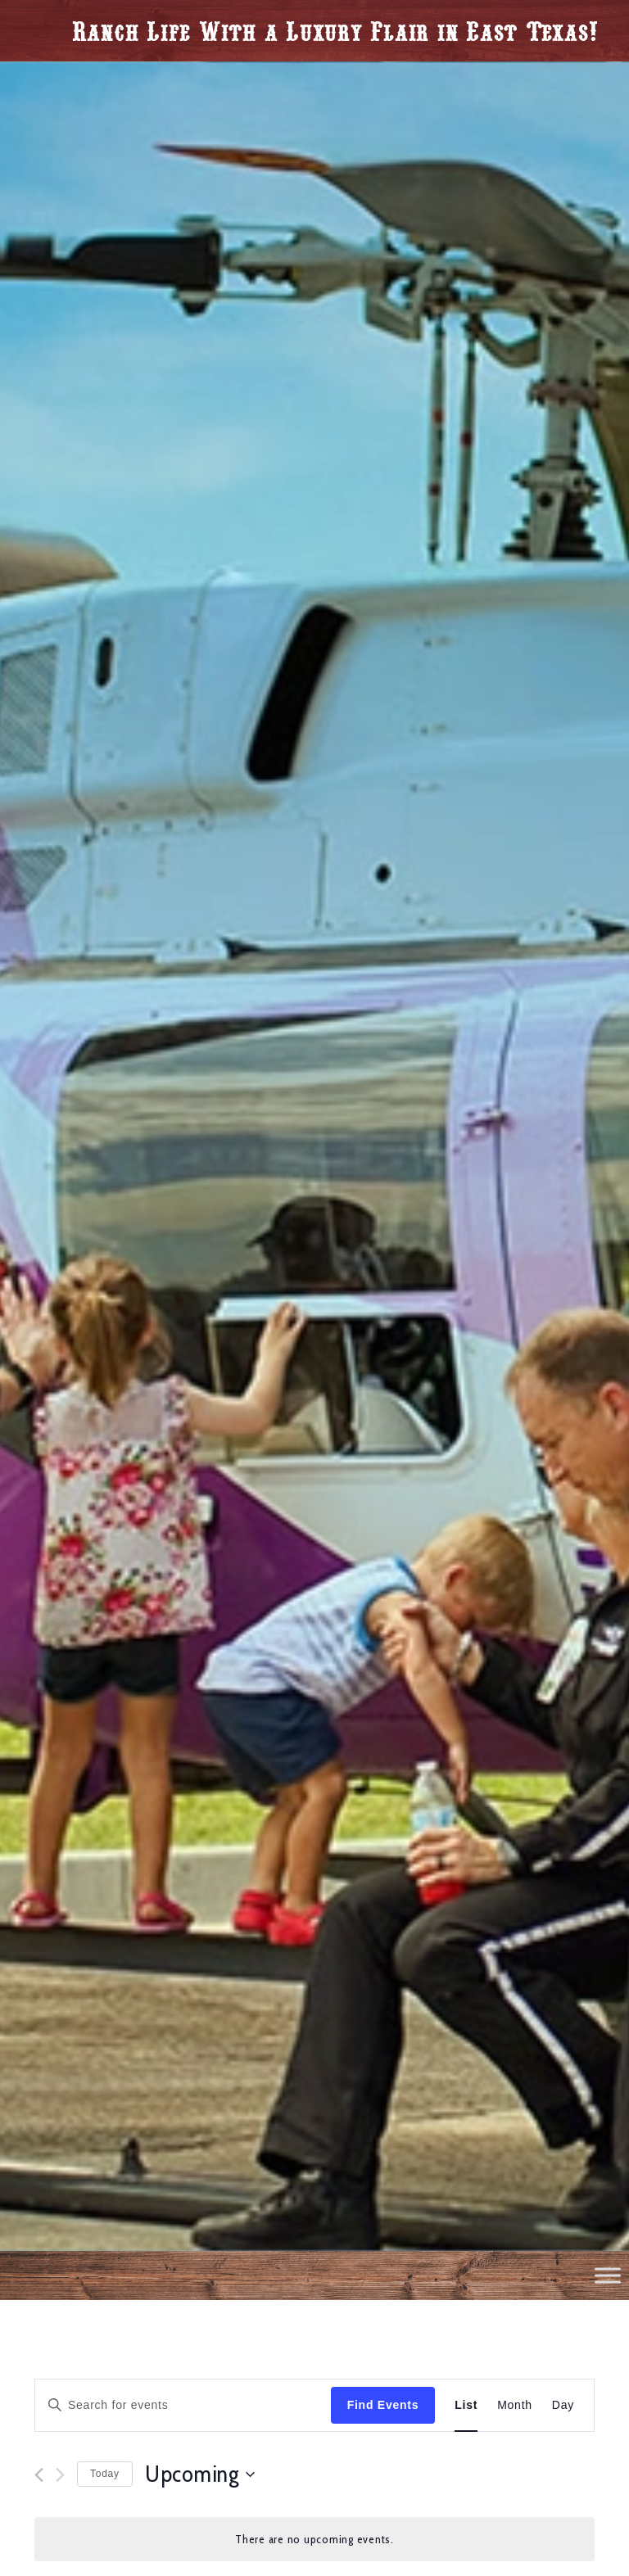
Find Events (383, 2404)
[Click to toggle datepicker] (200, 2474)
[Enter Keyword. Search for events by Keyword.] (183, 2405)
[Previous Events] (38, 2475)
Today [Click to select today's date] (105, 2473)
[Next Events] (60, 2475)
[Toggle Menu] (608, 2275)
